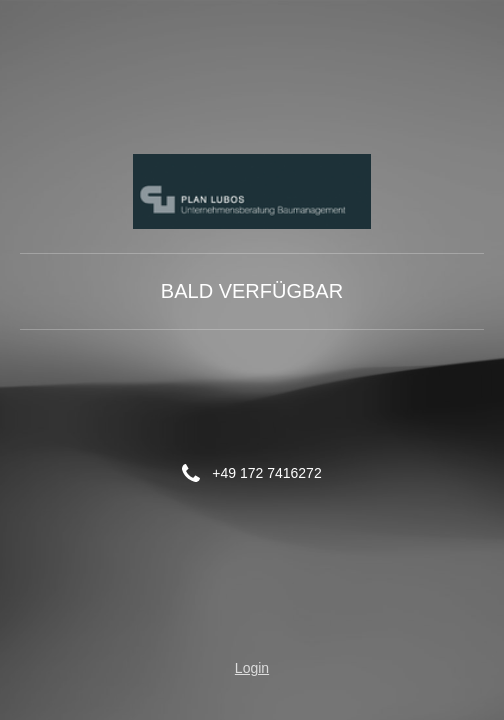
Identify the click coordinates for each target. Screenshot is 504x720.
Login (252, 668)
